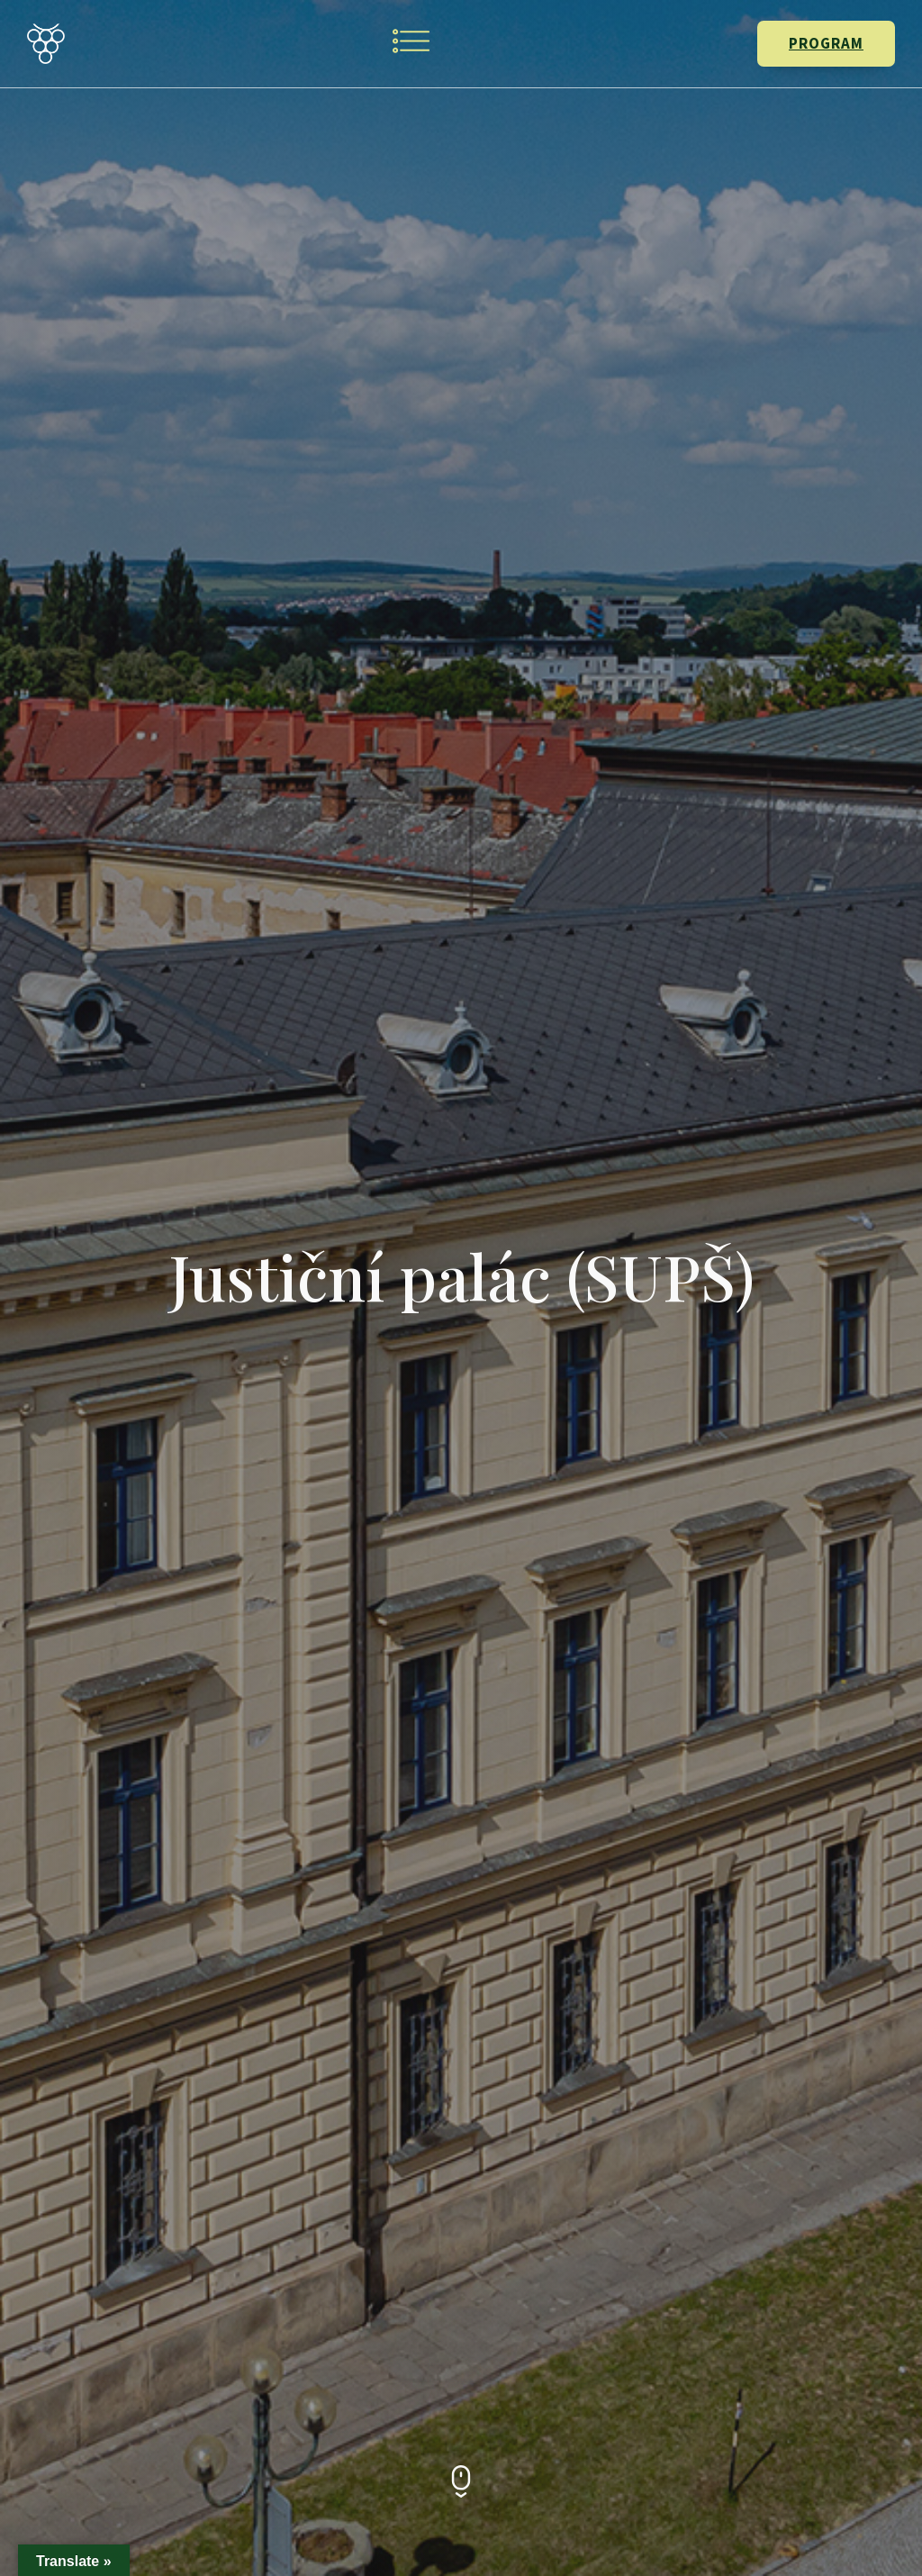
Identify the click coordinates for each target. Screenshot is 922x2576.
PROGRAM (826, 43)
